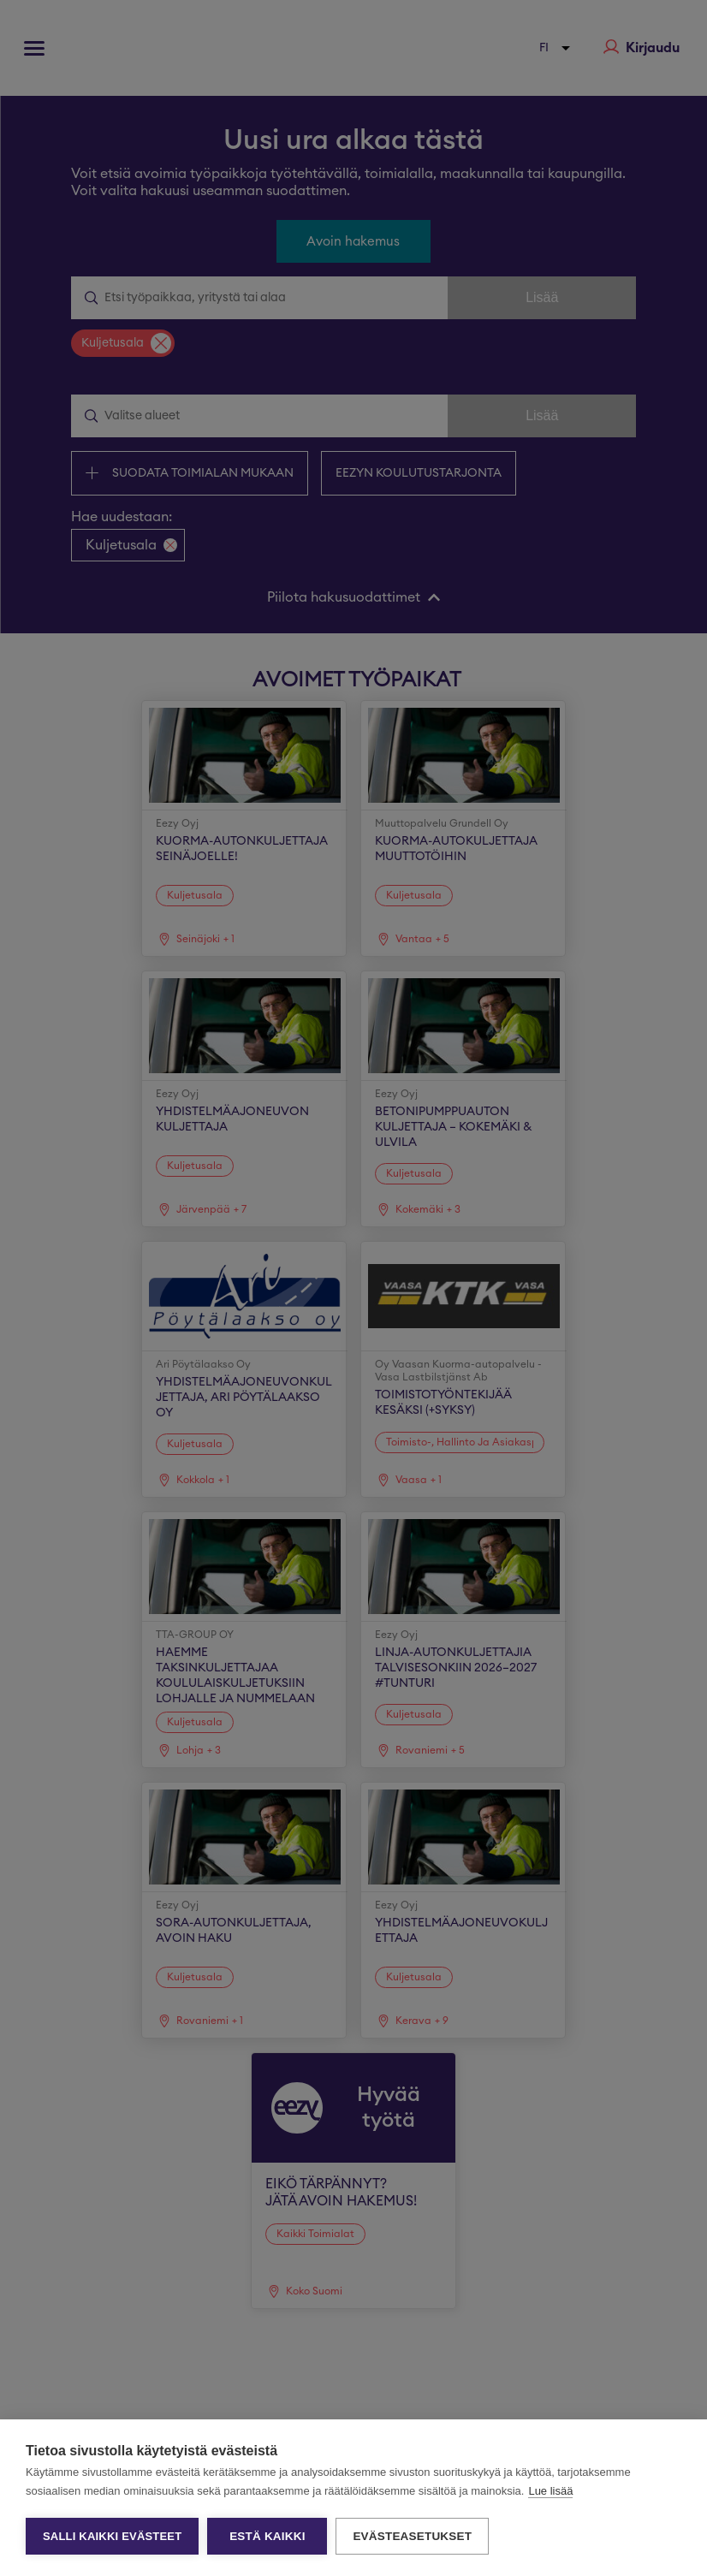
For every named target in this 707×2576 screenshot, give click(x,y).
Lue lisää (550, 2490)
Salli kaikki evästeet (112, 2536)
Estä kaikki (267, 2536)
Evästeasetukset (412, 2536)
